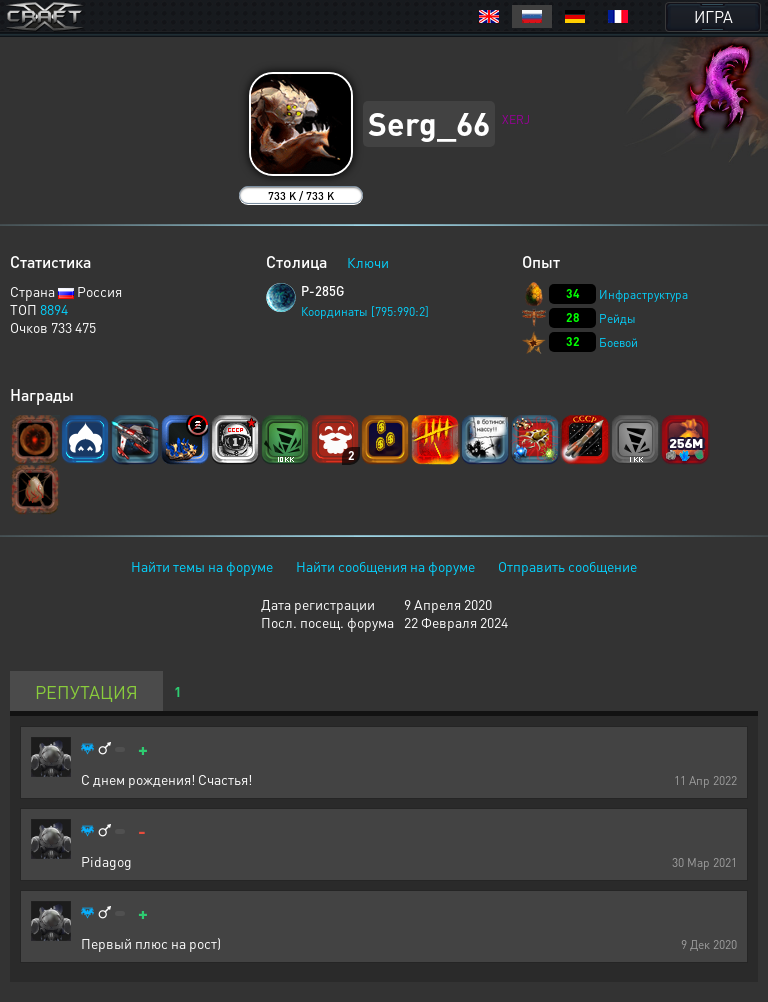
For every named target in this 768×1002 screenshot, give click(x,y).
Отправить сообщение (567, 566)
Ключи (368, 262)
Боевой (618, 342)
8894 (54, 309)
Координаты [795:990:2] (365, 311)
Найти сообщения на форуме (385, 566)
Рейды (617, 318)
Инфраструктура (643, 294)
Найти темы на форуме (202, 566)
